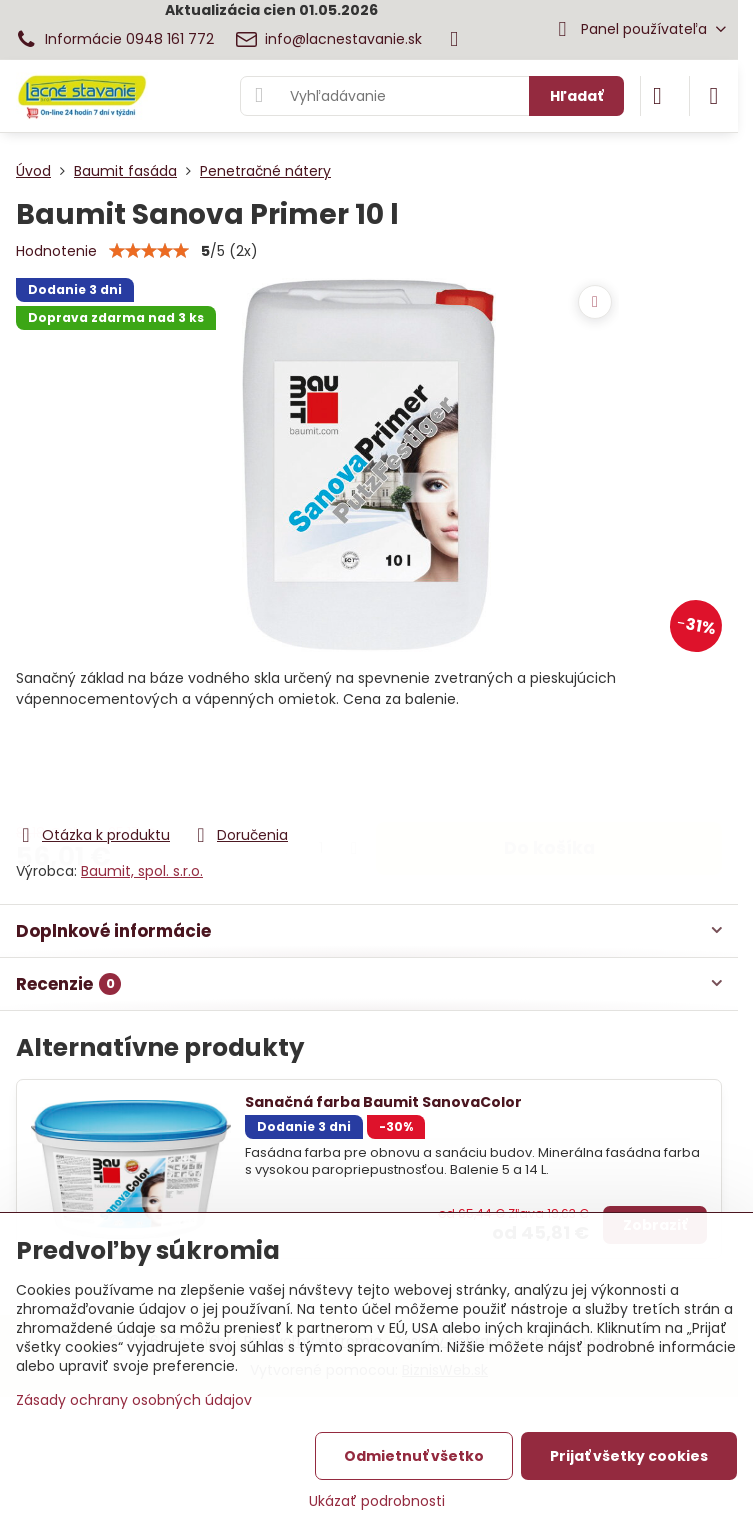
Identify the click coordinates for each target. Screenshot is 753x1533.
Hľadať (576, 96)
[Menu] (714, 96)
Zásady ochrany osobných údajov (134, 1400)
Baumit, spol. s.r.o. (142, 871)
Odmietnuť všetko (414, 1456)
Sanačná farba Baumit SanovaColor (383, 1102)
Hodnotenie (56, 251)
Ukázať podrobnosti (377, 1501)
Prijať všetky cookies (629, 1456)
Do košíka (549, 767)
